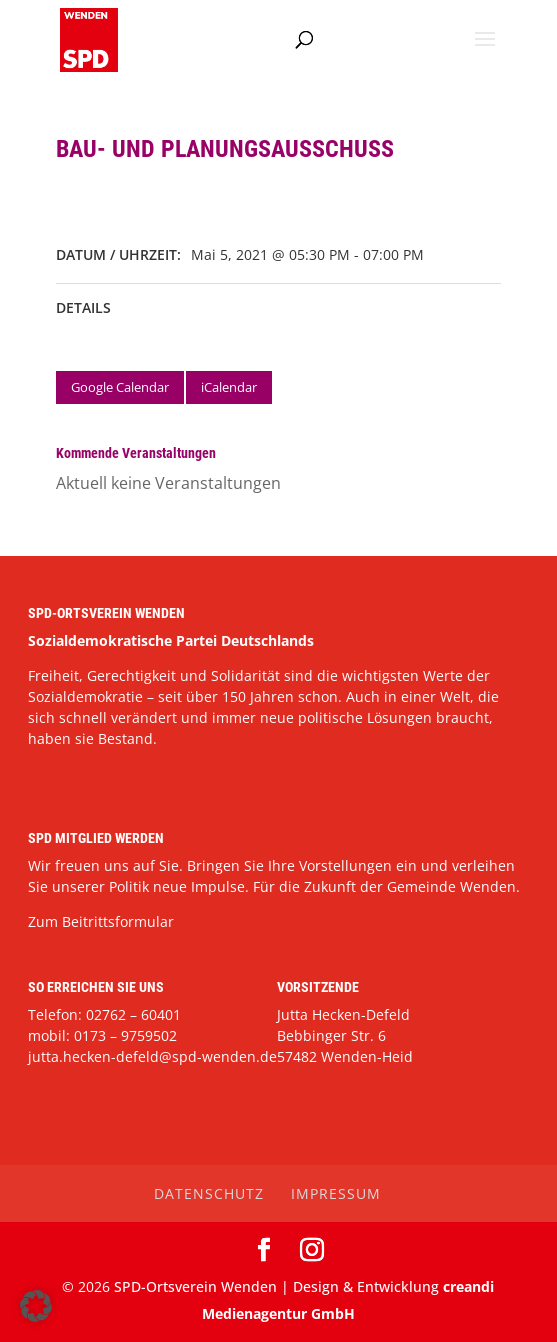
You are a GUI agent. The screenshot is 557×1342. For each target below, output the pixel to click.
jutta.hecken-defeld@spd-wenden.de (152, 1056)
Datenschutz (209, 1193)
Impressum (336, 1193)
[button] (36, 1306)
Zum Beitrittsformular (101, 921)
